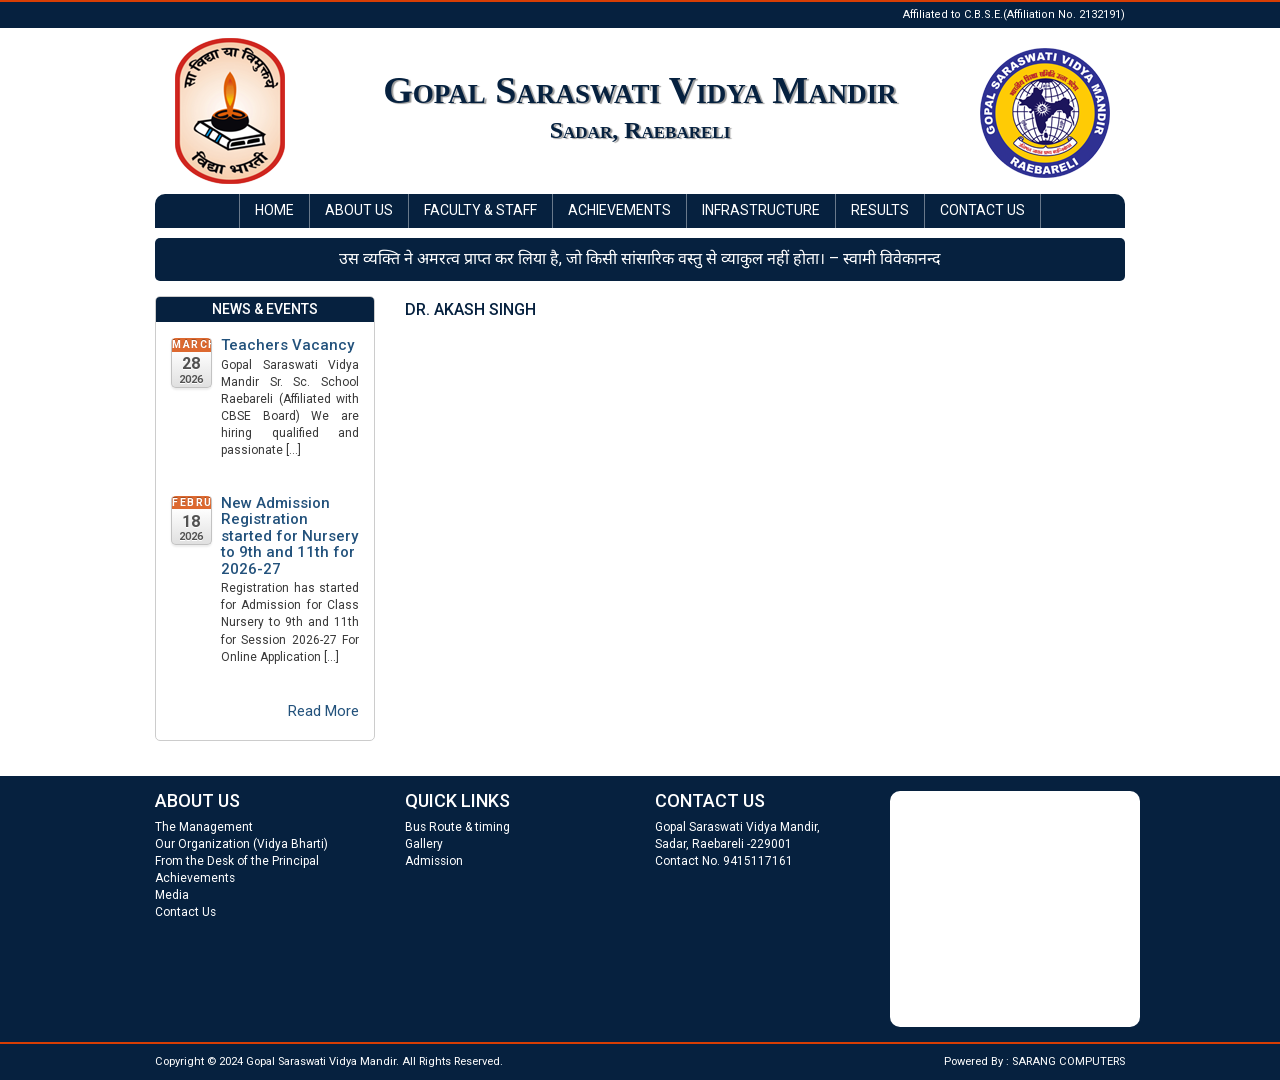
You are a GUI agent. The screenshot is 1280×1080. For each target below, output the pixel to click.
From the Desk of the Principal (237, 861)
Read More (323, 711)
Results (880, 210)
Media (172, 895)
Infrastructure (761, 210)
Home (274, 210)
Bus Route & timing (457, 827)
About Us (359, 210)
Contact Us (982, 210)
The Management (204, 827)
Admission (434, 861)
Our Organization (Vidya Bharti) (241, 844)
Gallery (424, 844)
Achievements (619, 210)
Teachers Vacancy (287, 345)
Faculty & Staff (480, 210)
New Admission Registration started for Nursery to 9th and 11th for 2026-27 (289, 536)
